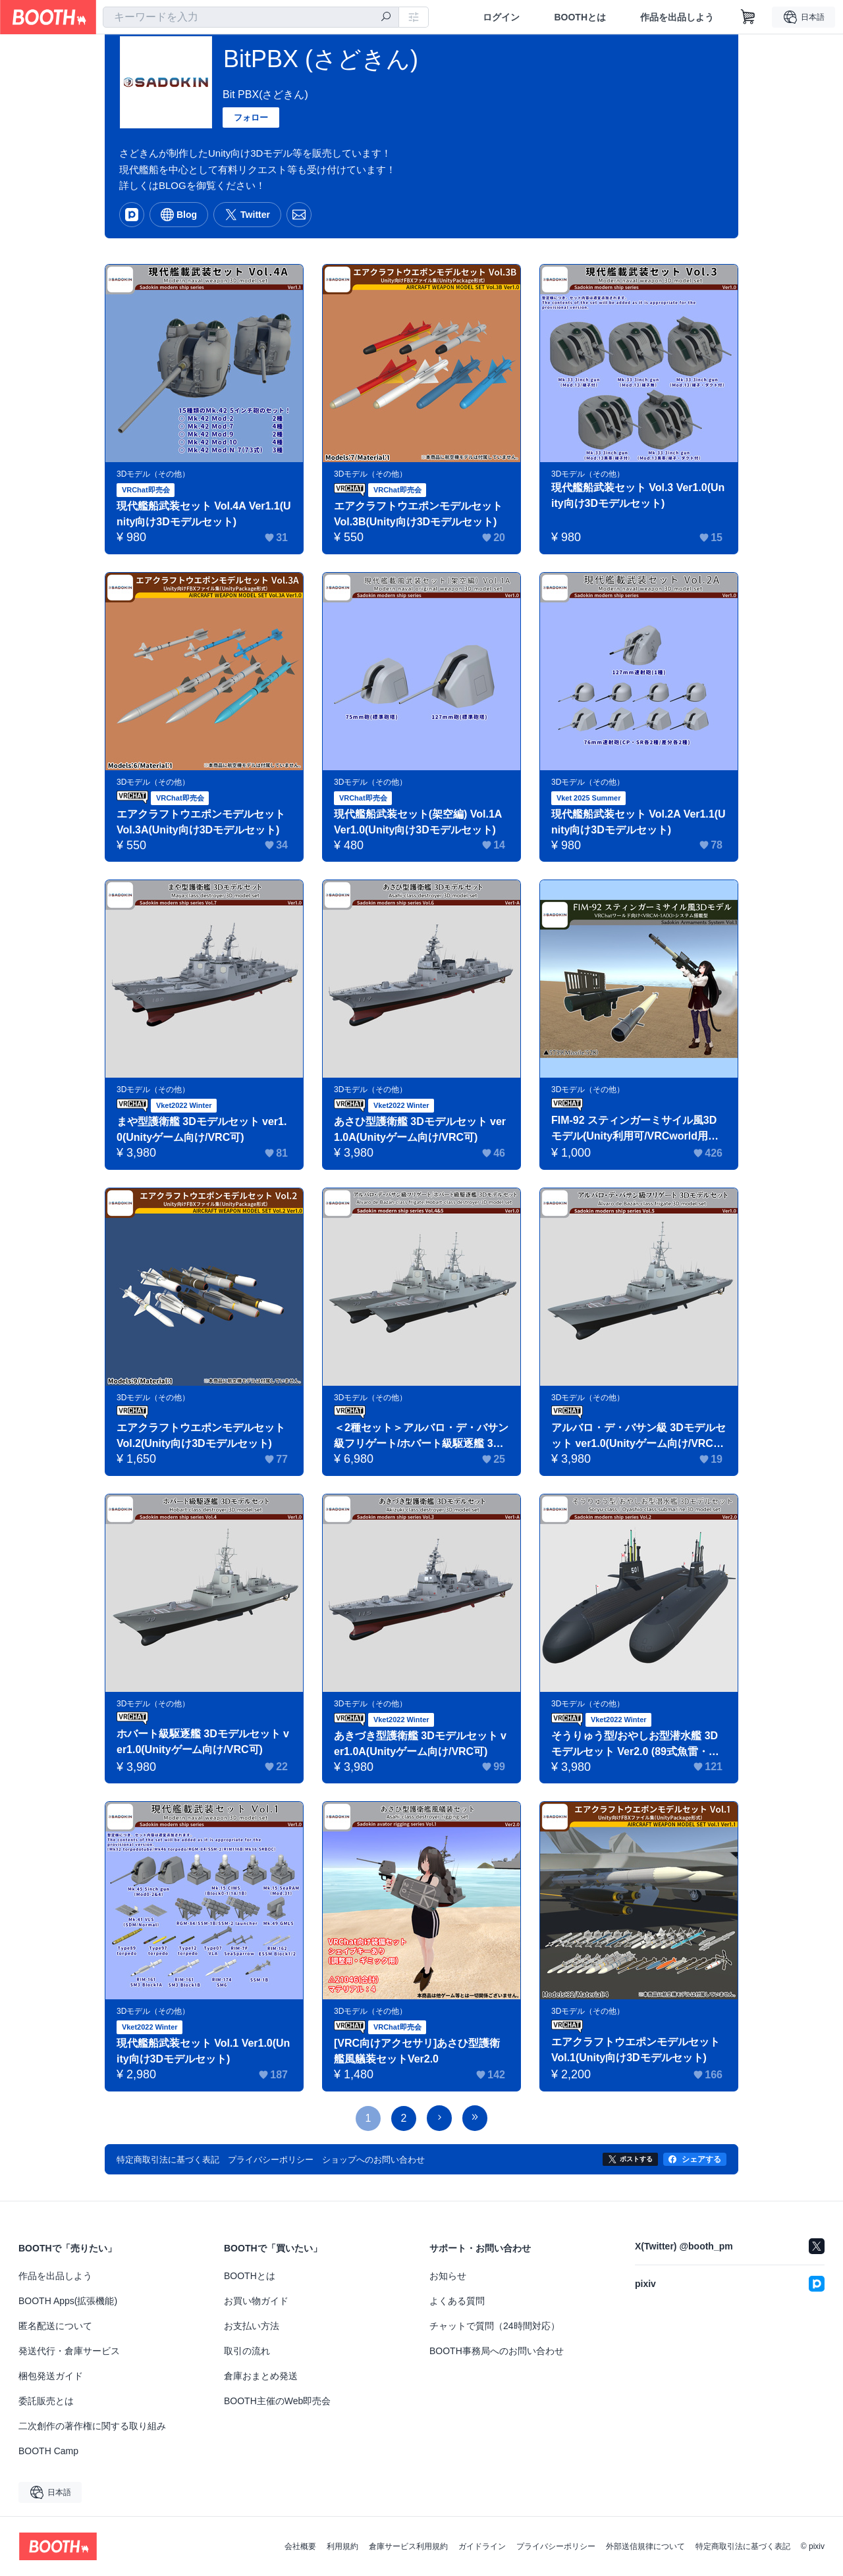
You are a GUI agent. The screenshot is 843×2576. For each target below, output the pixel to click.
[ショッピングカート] (748, 17)
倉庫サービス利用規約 (408, 2546)
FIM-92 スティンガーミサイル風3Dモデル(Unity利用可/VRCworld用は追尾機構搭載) (635, 1129)
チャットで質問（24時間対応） (494, 2326)
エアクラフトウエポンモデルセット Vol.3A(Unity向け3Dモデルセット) (201, 821)
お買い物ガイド (256, 2301)
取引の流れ (247, 2351)
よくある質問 (457, 2301)
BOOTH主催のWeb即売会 (277, 2401)
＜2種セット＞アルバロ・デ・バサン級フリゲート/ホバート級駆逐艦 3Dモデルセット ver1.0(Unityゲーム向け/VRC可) (421, 1437)
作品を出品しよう (677, 17)
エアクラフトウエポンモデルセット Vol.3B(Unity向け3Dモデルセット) (418, 513)
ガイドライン (482, 2546)
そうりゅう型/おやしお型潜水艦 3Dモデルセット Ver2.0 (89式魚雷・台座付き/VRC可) (635, 1745)
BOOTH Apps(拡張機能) (67, 2301)
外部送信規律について (645, 2546)
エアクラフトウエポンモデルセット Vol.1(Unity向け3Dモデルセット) (635, 2049)
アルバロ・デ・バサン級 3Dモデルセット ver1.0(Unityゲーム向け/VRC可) (638, 1437)
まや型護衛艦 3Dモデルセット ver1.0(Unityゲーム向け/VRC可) (202, 1129)
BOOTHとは (580, 17)
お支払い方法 (251, 2326)
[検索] (386, 18)
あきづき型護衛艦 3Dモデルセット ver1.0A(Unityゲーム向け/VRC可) (420, 1743)
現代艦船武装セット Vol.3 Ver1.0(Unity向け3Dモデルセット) (638, 495)
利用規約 (342, 2546)
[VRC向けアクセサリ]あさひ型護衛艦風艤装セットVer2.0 (417, 2050)
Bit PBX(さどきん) (265, 94)
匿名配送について (55, 2326)
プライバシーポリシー (555, 2546)
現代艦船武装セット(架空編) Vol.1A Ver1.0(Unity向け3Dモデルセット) (418, 821)
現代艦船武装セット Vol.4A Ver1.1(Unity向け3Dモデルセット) (204, 513)
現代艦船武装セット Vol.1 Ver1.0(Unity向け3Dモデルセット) (203, 2050)
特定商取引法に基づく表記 (742, 2546)
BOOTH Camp (48, 2451)
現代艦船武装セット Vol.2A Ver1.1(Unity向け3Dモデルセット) (638, 821)
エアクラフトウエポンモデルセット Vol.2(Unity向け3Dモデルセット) (201, 1435)
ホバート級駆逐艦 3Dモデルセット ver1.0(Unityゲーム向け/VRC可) (203, 1741)
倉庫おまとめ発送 (261, 2376)
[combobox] (251, 17)
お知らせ (447, 2276)
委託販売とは (46, 2401)
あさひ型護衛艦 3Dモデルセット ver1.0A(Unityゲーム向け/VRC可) (420, 1129)
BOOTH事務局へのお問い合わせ (496, 2351)
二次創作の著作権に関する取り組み (92, 2426)
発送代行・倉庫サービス (69, 2351)
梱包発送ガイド (50, 2376)
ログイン (501, 17)
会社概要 (300, 2546)
